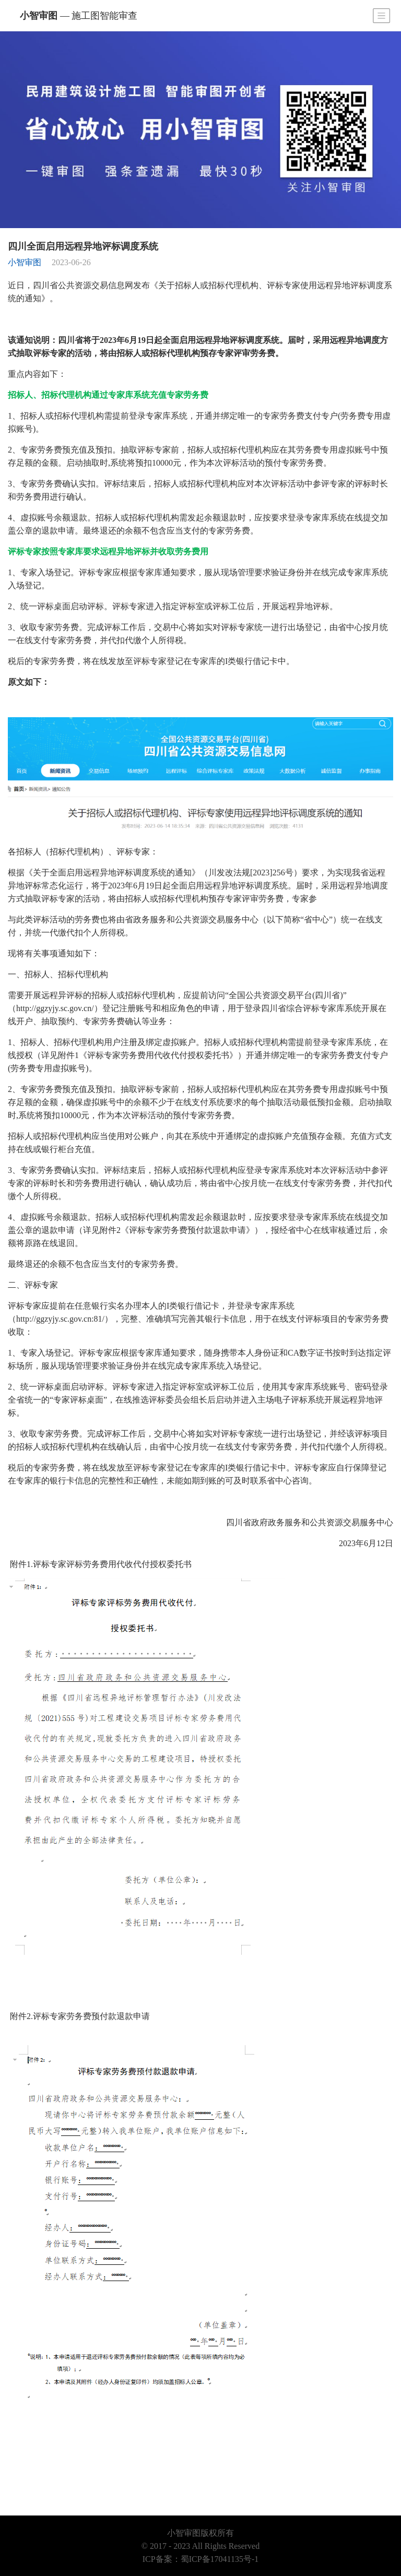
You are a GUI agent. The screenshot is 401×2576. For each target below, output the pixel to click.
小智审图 (78, 15)
